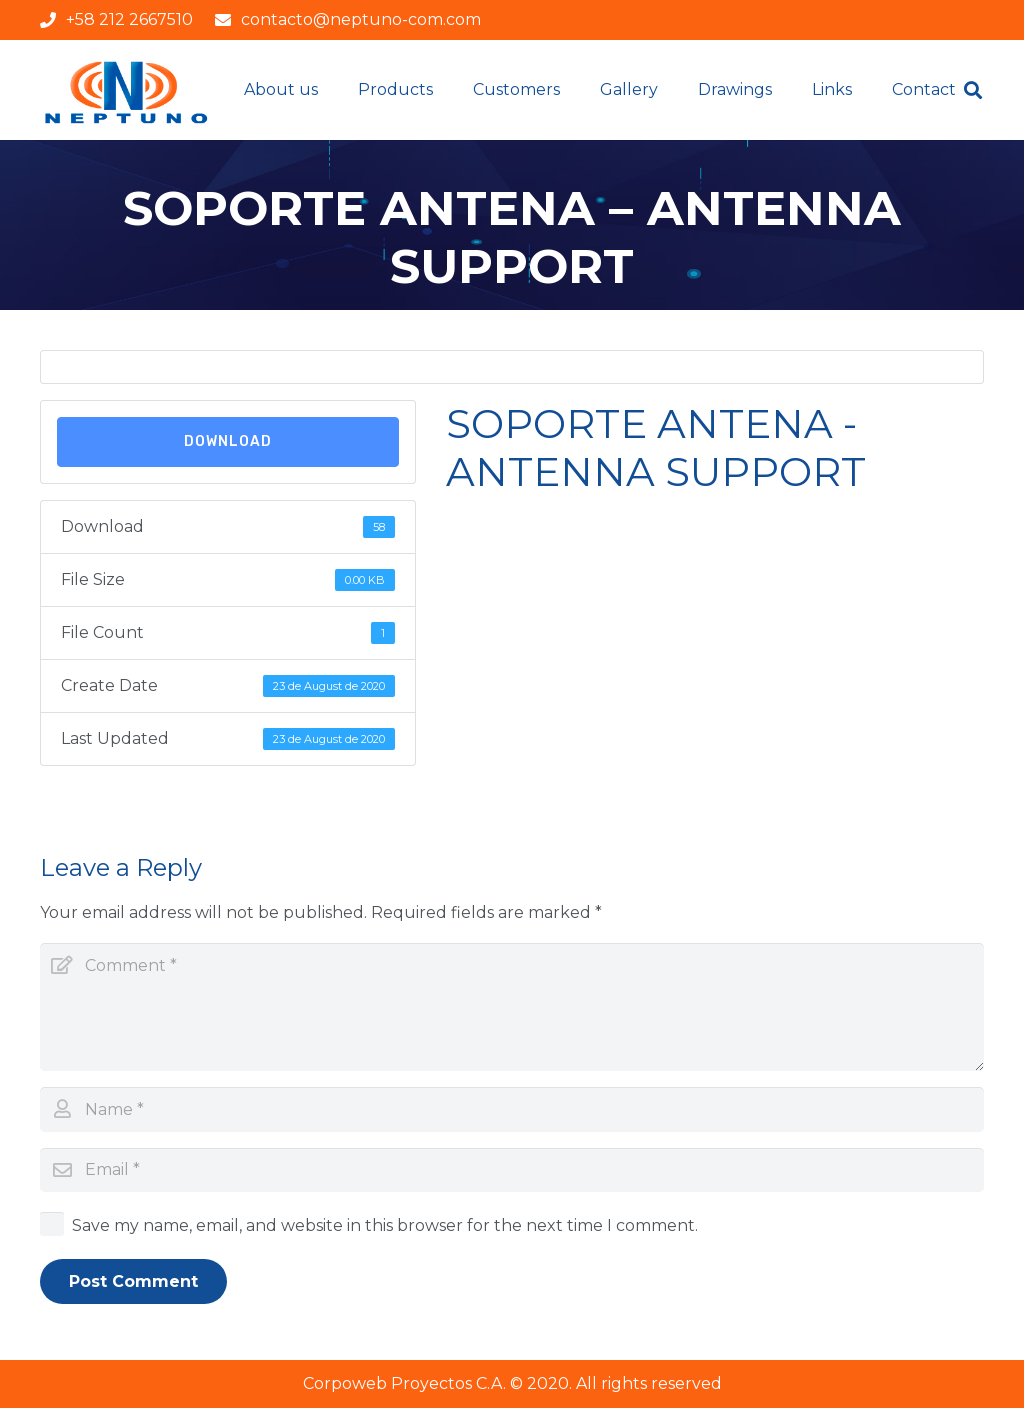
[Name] (512, 1109)
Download (228, 441)
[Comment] (512, 1007)
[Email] (512, 1170)
